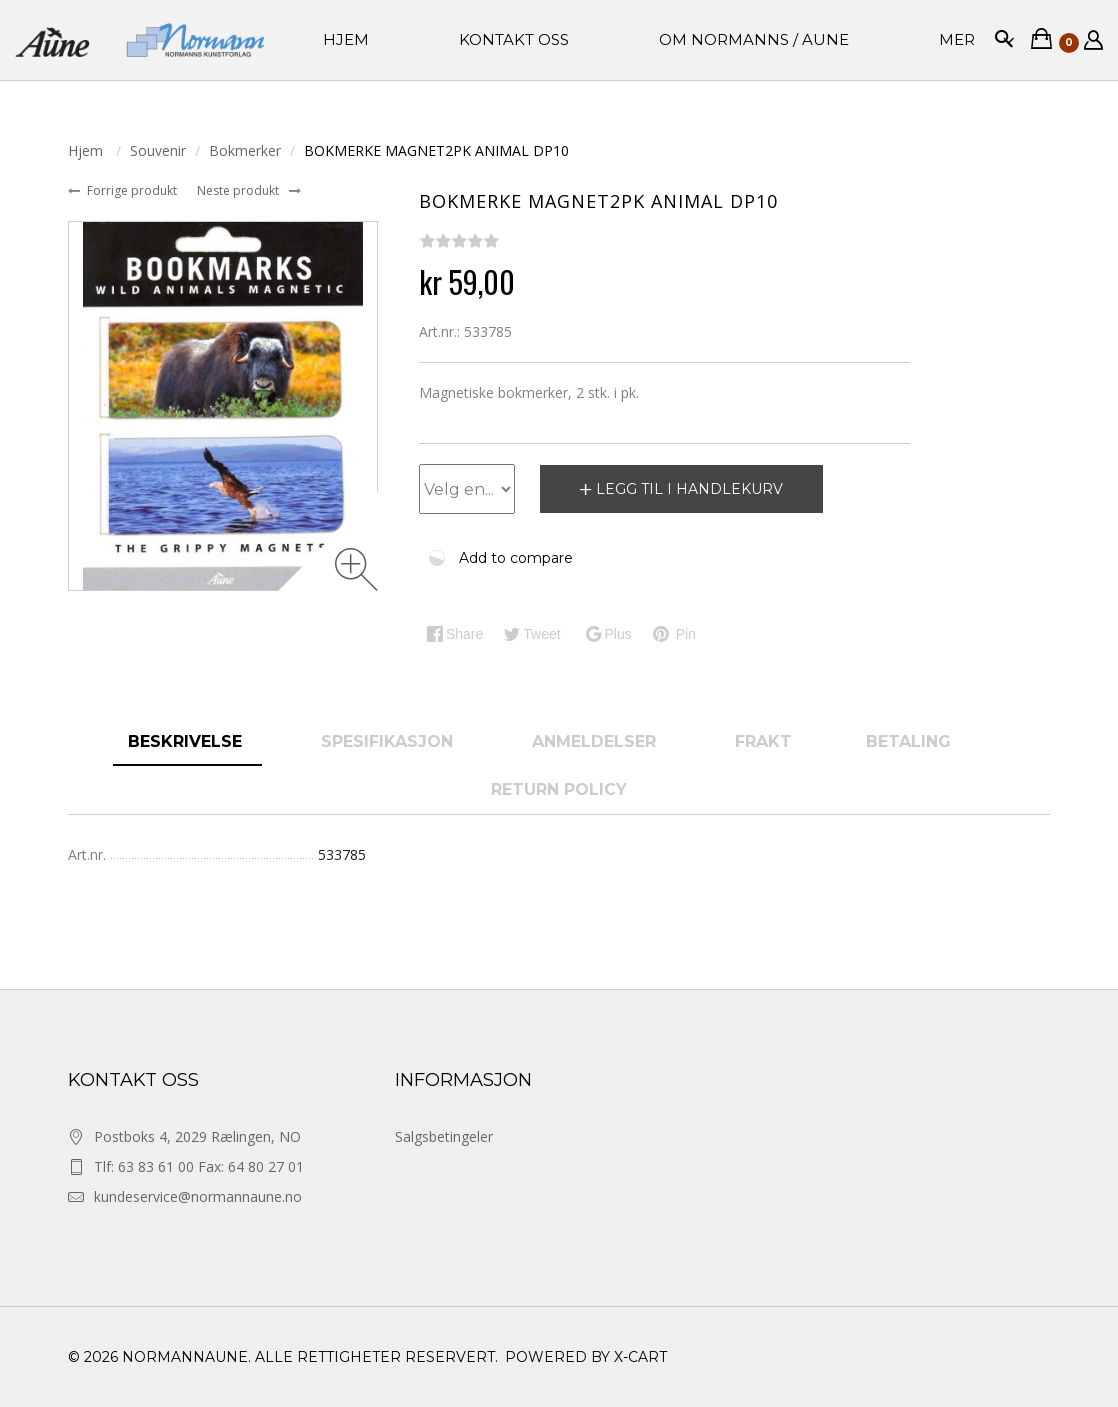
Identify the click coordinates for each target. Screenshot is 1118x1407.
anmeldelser (596, 741)
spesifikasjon (389, 741)
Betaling (908, 741)
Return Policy (559, 789)
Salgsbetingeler (444, 1136)
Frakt (763, 741)
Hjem (87, 150)
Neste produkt (239, 190)
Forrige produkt (133, 190)
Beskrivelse (187, 741)
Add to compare (516, 558)
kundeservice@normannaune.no (198, 1196)
